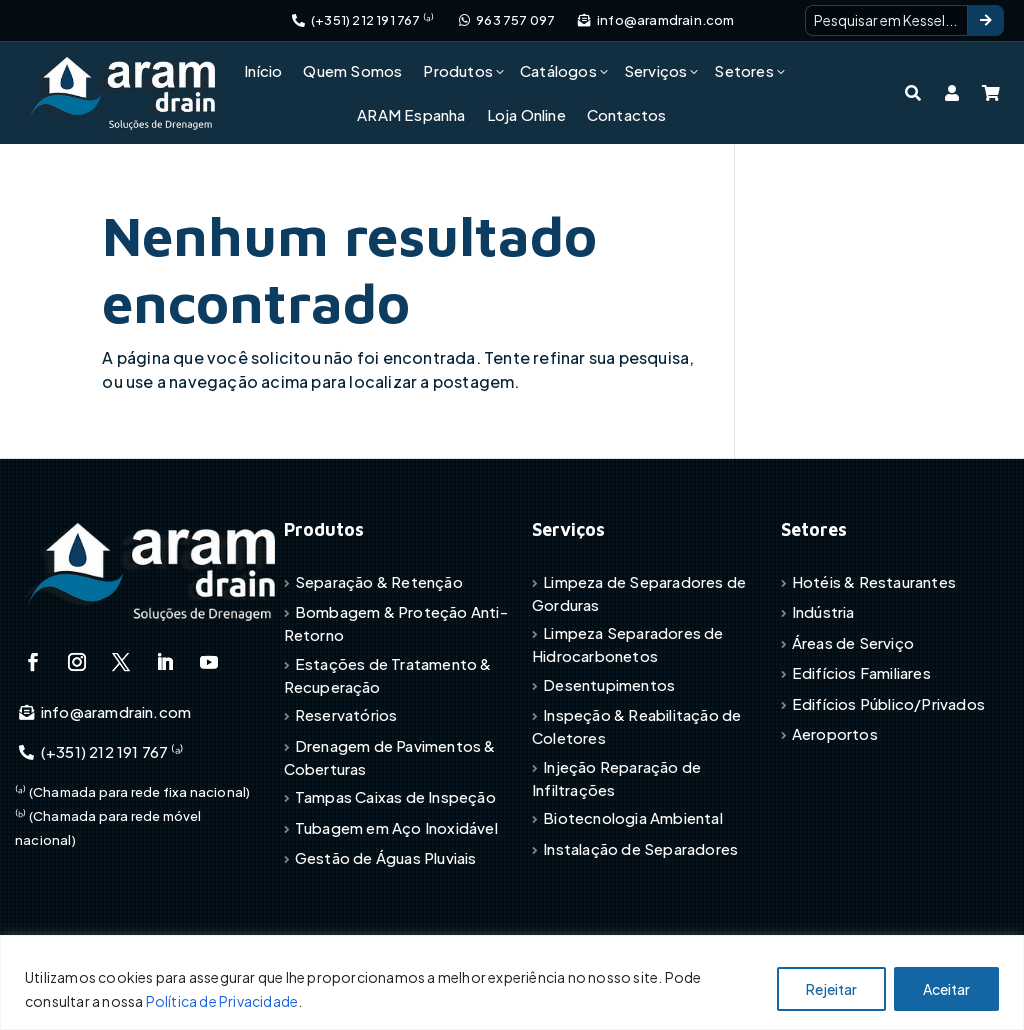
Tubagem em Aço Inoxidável (396, 827)
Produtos (458, 70)
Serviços (656, 70)
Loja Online (526, 114)
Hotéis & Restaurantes (874, 581)
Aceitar (946, 989)
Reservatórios (346, 714)
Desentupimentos (609, 684)
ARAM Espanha (411, 114)
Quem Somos (352, 70)
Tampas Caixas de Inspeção (395, 796)
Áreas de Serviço (853, 642)
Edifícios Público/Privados (888, 703)
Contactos (627, 114)
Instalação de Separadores (640, 848)
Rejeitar (831, 989)
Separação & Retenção (379, 581)
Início (263, 70)
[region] (512, 982)
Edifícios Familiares (861, 672)
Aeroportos (835, 733)
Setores (743, 70)
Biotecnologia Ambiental (633, 817)
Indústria (823, 611)
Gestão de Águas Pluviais (386, 857)
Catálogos (558, 70)
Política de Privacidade (222, 1001)
